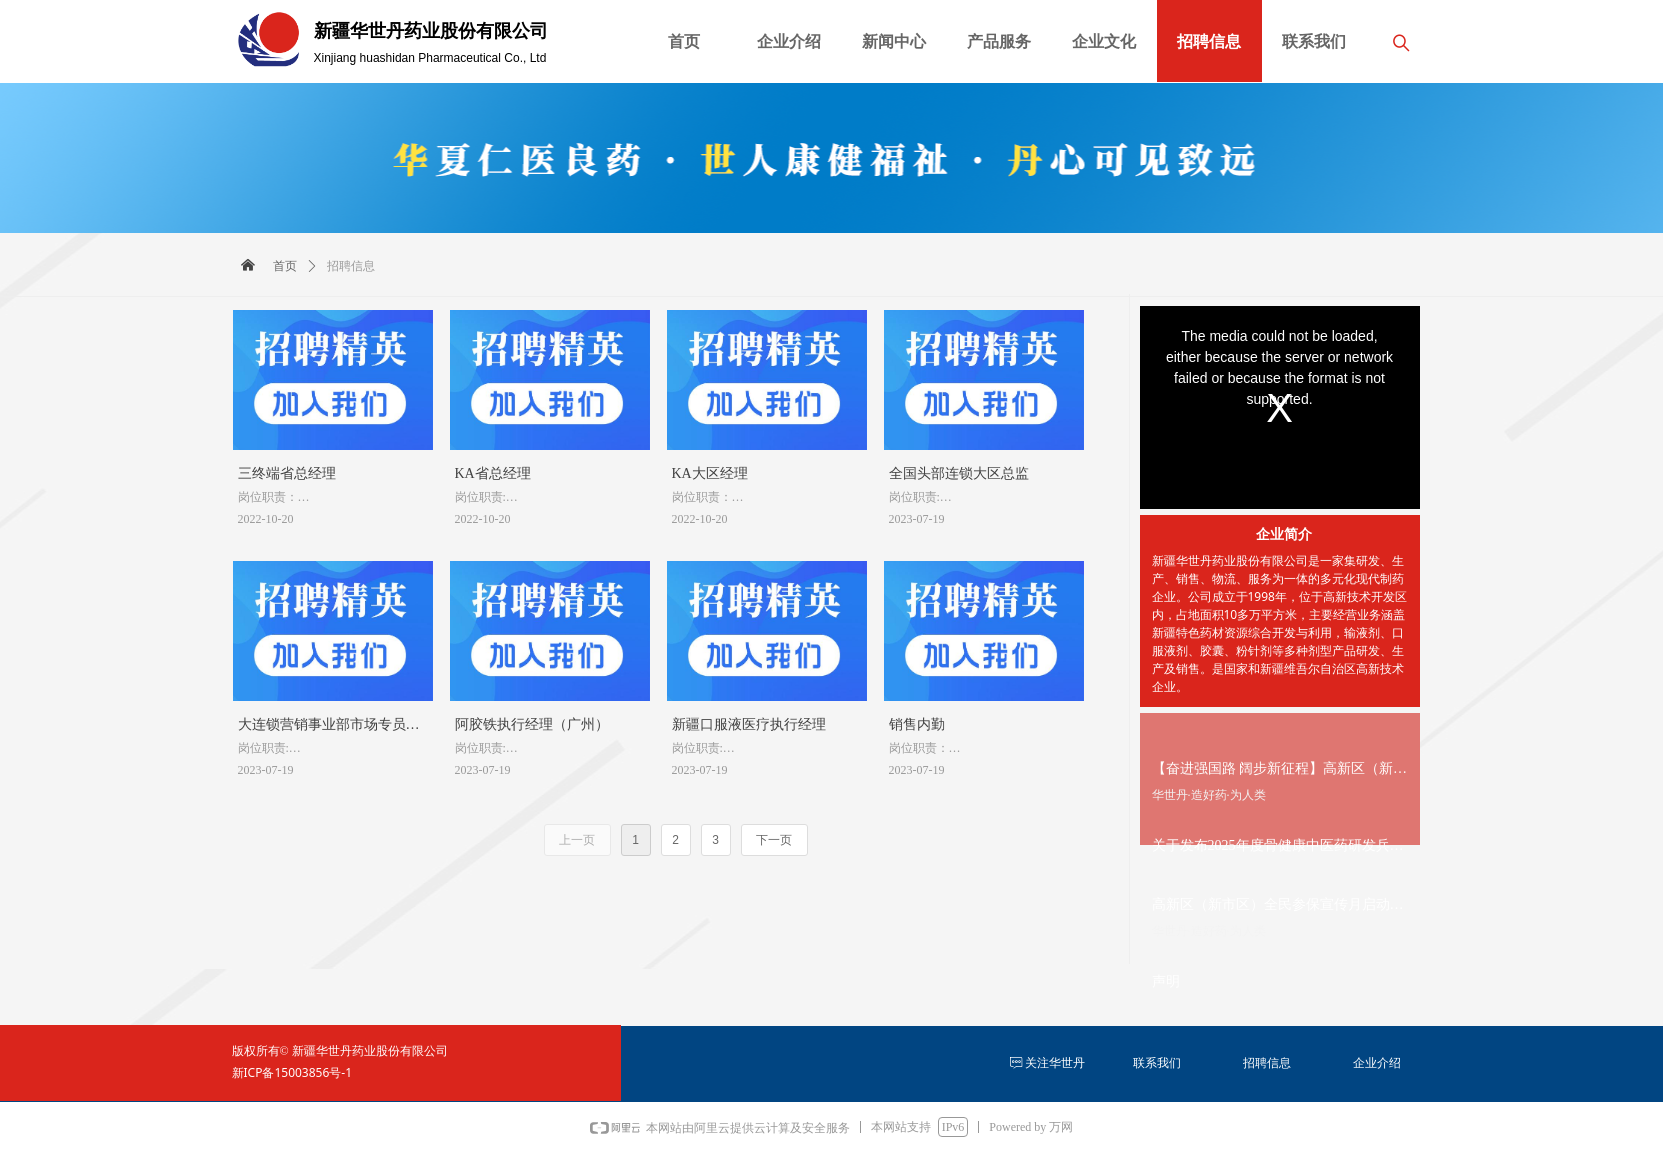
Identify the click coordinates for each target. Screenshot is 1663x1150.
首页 (285, 266)
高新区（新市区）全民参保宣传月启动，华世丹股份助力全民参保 (1278, 907)
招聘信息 (351, 266)
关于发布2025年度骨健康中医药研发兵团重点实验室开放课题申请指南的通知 (1278, 848)
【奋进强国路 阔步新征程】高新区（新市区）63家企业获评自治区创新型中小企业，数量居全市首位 (1280, 771)
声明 (1166, 981)
